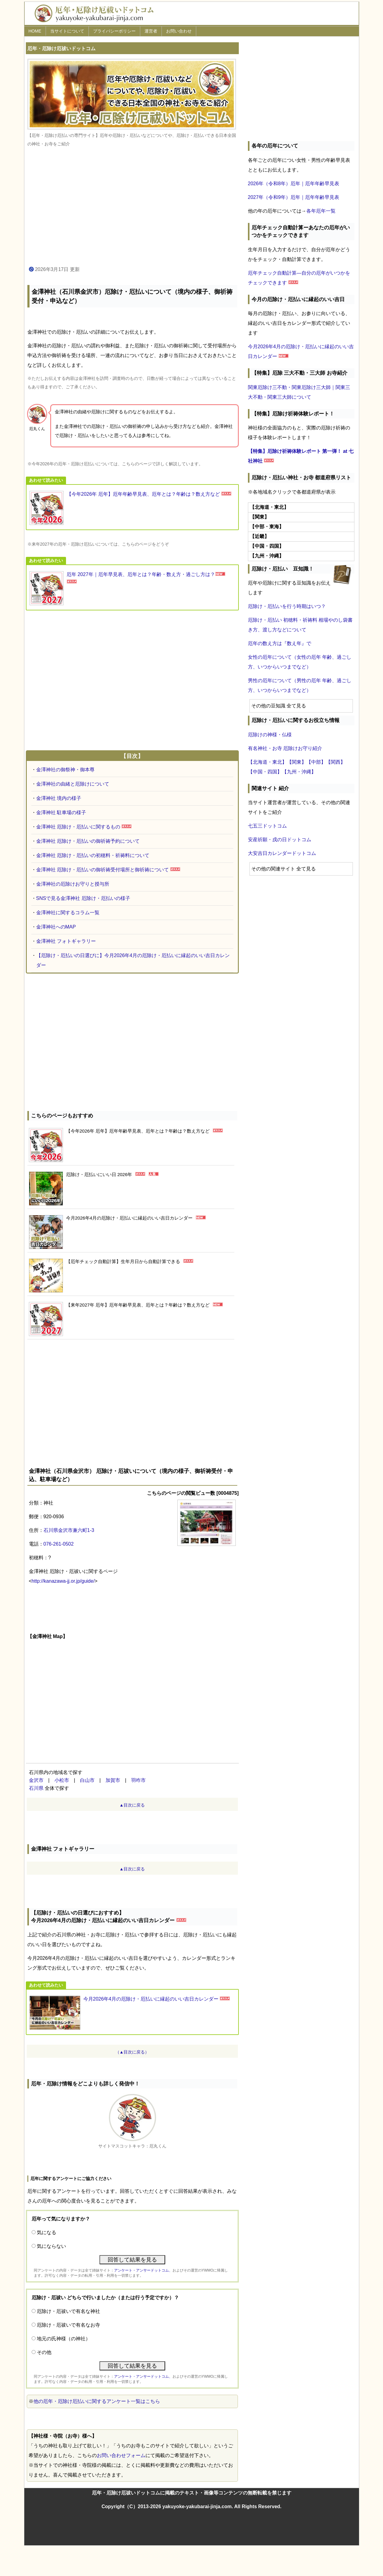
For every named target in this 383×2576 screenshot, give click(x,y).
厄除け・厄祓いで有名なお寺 (68, 2325)
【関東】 (296, 762)
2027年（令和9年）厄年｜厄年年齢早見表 (293, 197)
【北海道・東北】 (267, 762)
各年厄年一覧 (321, 211)
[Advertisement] (132, 206)
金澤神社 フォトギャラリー (66, 941)
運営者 (150, 31)
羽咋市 (138, 1780)
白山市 (87, 1780)
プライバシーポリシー (114, 31)
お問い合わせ (179, 31)
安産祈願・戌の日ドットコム (279, 839)
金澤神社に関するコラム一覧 (67, 912)
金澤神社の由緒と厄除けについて (72, 783)
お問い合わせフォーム (121, 2455)
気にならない (51, 2246)
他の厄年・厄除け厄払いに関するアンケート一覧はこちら (96, 2401)
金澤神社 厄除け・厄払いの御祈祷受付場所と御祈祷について (102, 869)
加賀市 (113, 1780)
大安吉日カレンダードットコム (282, 853)
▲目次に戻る (132, 1805)
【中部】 (316, 762)
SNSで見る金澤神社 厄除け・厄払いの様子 (83, 898)
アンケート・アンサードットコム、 (143, 2270)
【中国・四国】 (265, 771)
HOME (35, 31)
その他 (44, 2352)
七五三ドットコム (267, 825)
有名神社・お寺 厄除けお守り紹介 (285, 748)
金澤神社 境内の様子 (58, 798)
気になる (46, 2232)
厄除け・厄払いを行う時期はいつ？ (287, 606)
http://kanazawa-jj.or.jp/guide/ (63, 1581)
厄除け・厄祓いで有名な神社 (68, 2311)
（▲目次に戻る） (132, 2052)
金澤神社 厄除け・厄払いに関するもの (78, 826)
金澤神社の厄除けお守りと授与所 (72, 884)
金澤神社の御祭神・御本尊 (65, 769)
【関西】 (335, 762)
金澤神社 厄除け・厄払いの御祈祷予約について (88, 841)
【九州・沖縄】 (299, 771)
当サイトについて (67, 31)
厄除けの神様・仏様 (270, 734)
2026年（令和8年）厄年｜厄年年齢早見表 (293, 183)
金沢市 (36, 1780)
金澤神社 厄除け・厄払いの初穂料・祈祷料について (92, 855)
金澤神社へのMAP (56, 926)
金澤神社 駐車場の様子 (61, 812)
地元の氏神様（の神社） (63, 2338)
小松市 (61, 1780)
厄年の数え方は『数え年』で (279, 643)
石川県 (36, 1788)
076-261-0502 (59, 1544)
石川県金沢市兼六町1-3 (69, 1530)
